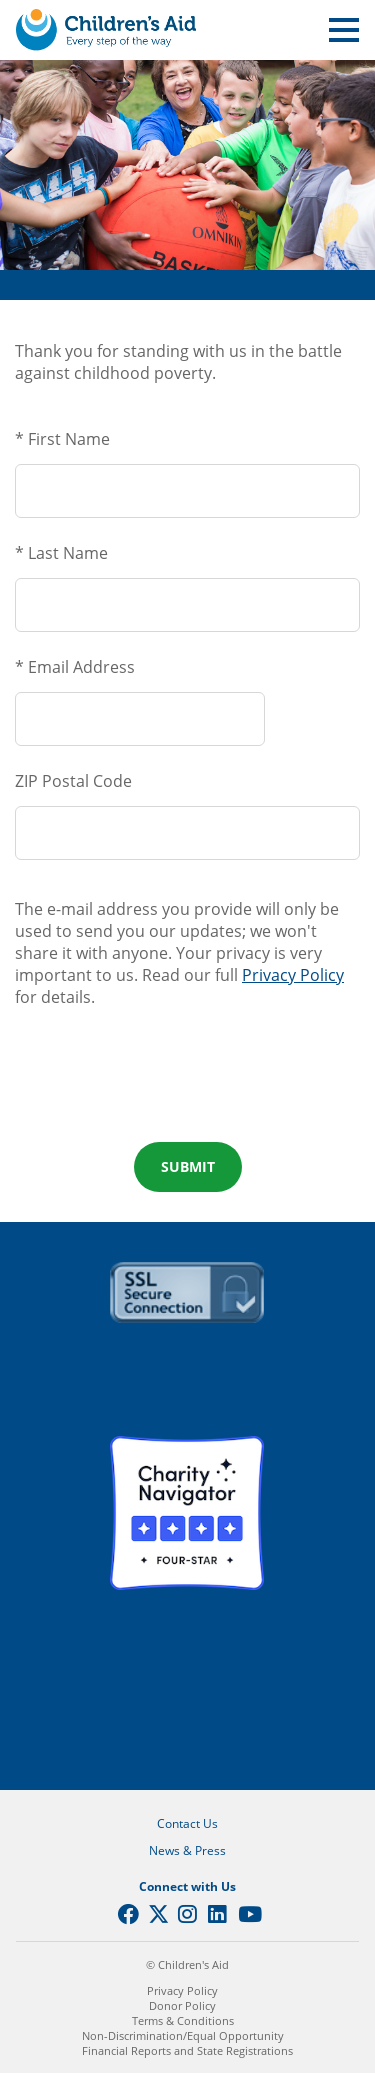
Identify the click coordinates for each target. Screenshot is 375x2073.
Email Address (81, 667)
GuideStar (187, 1687)
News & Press (187, 1850)
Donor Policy (182, 2005)
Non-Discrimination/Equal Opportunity (183, 2035)
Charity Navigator (187, 1513)
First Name (69, 439)
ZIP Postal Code (73, 781)
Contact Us (187, 1823)
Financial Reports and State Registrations (187, 2050)
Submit (188, 1166)
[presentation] (188, 1085)
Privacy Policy (293, 975)
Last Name (68, 553)
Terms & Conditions (183, 2020)
